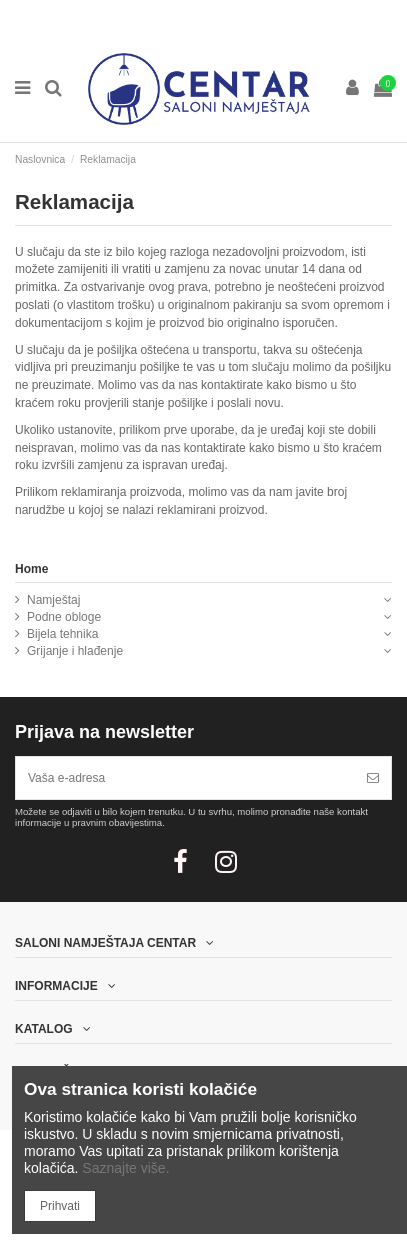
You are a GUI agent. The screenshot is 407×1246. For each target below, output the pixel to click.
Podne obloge (64, 617)
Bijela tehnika (62, 634)
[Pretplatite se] (373, 778)
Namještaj (53, 600)
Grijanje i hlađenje (75, 651)
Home (31, 569)
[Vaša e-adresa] (185, 778)
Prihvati (60, 1206)
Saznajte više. (125, 1168)
